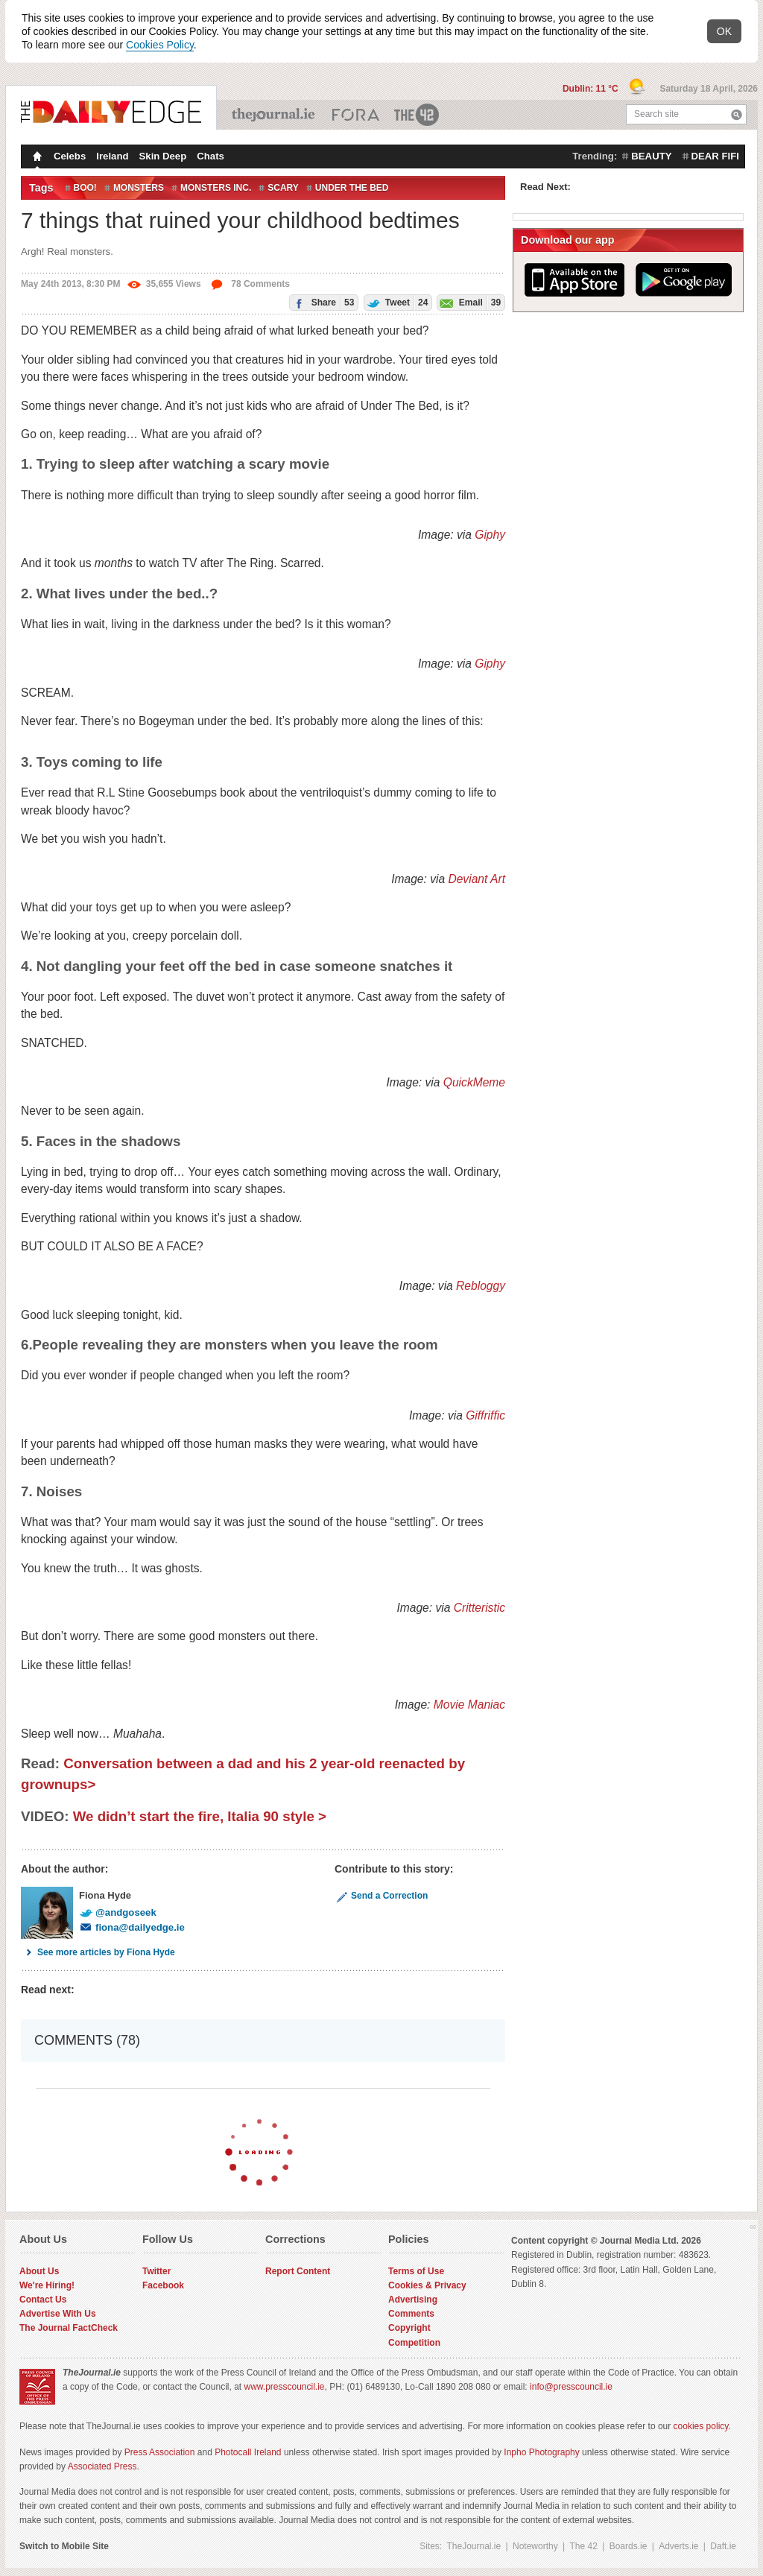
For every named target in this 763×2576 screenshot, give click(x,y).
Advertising (412, 2299)
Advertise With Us (57, 2313)
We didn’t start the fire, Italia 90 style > (199, 1816)
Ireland (112, 156)
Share (322, 302)
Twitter (156, 2271)
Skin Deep (163, 156)
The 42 (417, 115)
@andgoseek (117, 1912)
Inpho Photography (541, 2452)
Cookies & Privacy (427, 2285)
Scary (283, 188)
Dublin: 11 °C (592, 88)
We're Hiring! (47, 2285)
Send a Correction (381, 1895)
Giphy (490, 534)
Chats (210, 156)
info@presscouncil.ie (571, 2387)
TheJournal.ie (274, 115)
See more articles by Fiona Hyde (98, 1952)
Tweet (396, 302)
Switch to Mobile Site (64, 2546)
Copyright (409, 2328)
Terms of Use (416, 2271)
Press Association (159, 2452)
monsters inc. (215, 188)
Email (469, 302)
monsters (138, 188)
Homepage (35, 158)
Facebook (163, 2285)
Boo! (85, 188)
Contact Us (42, 2299)
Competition (414, 2343)
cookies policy (701, 2426)
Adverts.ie (678, 2546)
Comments (411, 2313)
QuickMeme (474, 1082)
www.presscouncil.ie (284, 2387)
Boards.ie (629, 2546)
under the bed (352, 188)
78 (250, 284)
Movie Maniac (469, 1704)
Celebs (70, 156)
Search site (656, 114)
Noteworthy (535, 2546)
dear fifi (715, 156)
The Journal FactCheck (68, 2328)
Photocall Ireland (248, 2452)
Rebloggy (480, 1285)
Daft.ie (723, 2546)
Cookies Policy (160, 45)
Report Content (297, 2271)
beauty (651, 156)
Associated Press (102, 2466)
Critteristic (479, 1607)
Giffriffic (485, 1415)
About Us (39, 2271)
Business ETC (355, 115)
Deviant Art (476, 879)
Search (736, 114)
